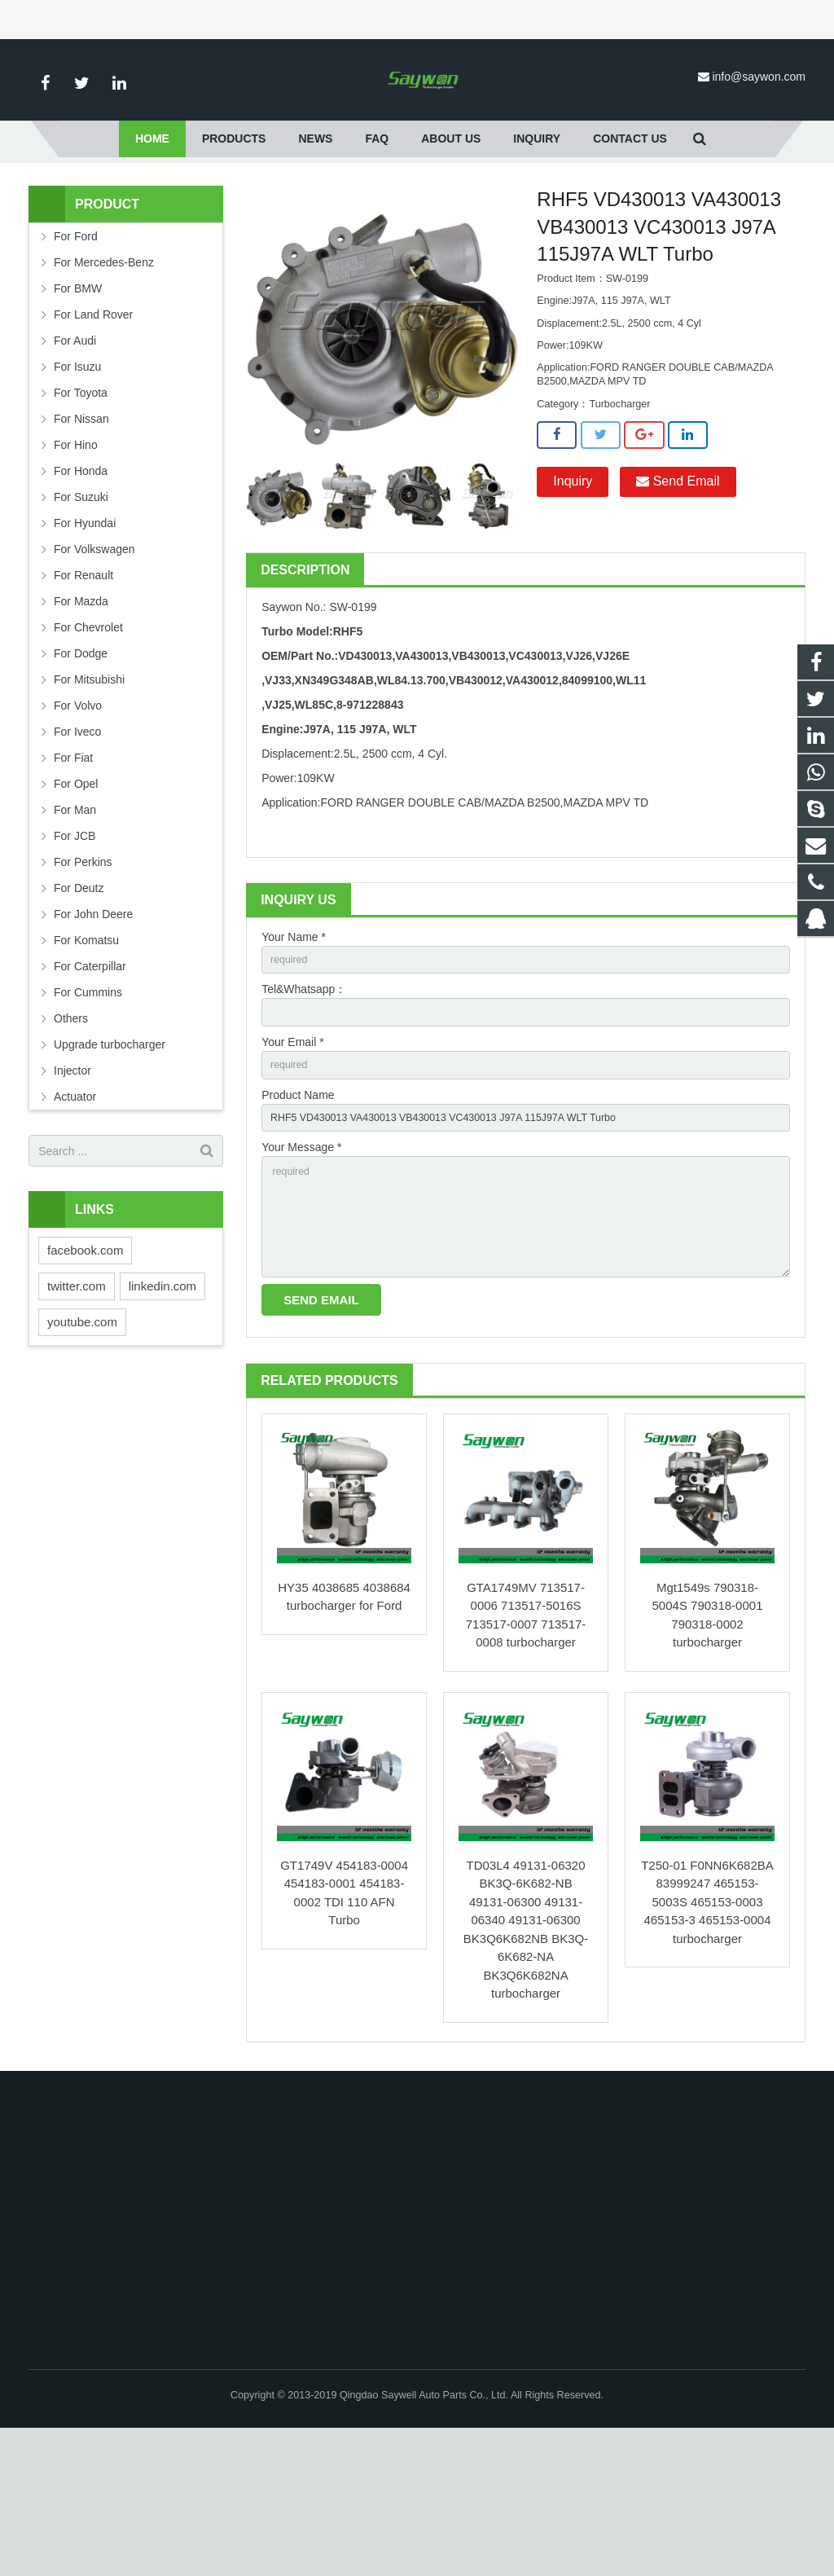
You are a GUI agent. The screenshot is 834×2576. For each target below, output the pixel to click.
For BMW (78, 406)
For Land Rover (93, 432)
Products (248, 241)
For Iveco (77, 849)
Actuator (75, 1214)
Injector (72, 1188)
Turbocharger (375, 241)
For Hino (76, 562)
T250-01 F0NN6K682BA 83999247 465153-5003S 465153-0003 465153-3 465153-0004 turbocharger (707, 2050)
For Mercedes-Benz (104, 380)
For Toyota (81, 510)
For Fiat (73, 875)
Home (194, 241)
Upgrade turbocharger (109, 1162)
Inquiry (572, 600)
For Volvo (78, 823)
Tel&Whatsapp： (303, 1111)
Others (71, 1136)
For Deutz (78, 1006)
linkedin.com (162, 1404)
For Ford (306, 241)
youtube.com (82, 1440)
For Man (75, 927)
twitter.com (76, 1404)
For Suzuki (81, 615)
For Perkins (83, 980)
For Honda (81, 589)
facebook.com (85, 1368)
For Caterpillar (90, 1084)
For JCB (74, 954)
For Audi (75, 458)
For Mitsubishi (89, 797)
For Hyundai (85, 641)
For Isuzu (77, 484)
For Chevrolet (88, 745)
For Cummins (88, 1110)
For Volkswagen (94, 667)
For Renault (83, 693)
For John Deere (93, 1032)
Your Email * (292, 1167)
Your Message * (301, 1279)
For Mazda (81, 719)
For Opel (76, 901)
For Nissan (81, 536)
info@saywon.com (758, 76)
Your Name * (293, 1055)
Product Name (297, 1223)
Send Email (677, 600)
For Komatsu (86, 1058)
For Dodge (81, 771)
